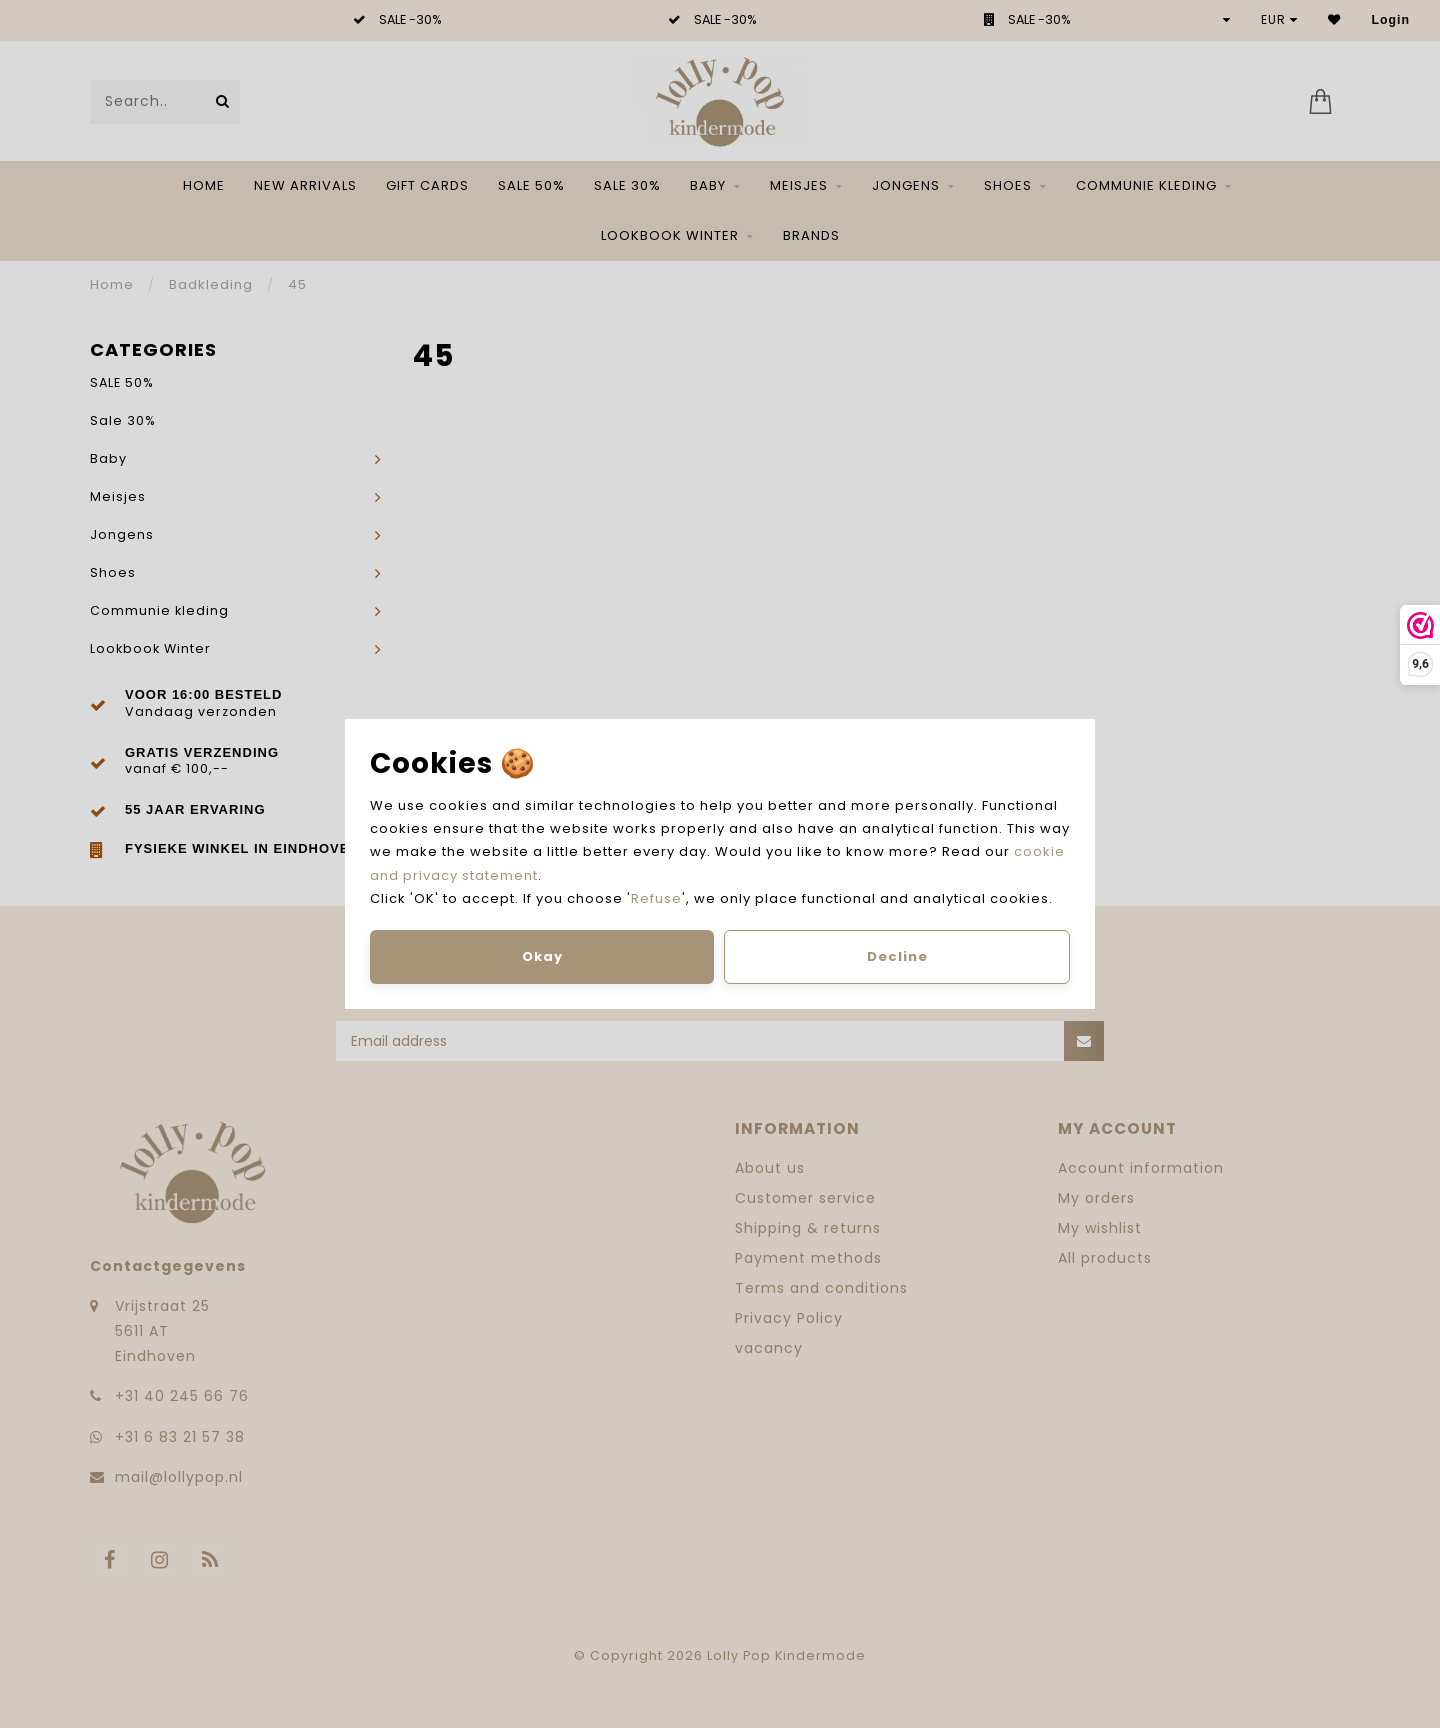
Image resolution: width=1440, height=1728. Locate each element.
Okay (542, 956)
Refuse (656, 898)
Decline (897, 956)
